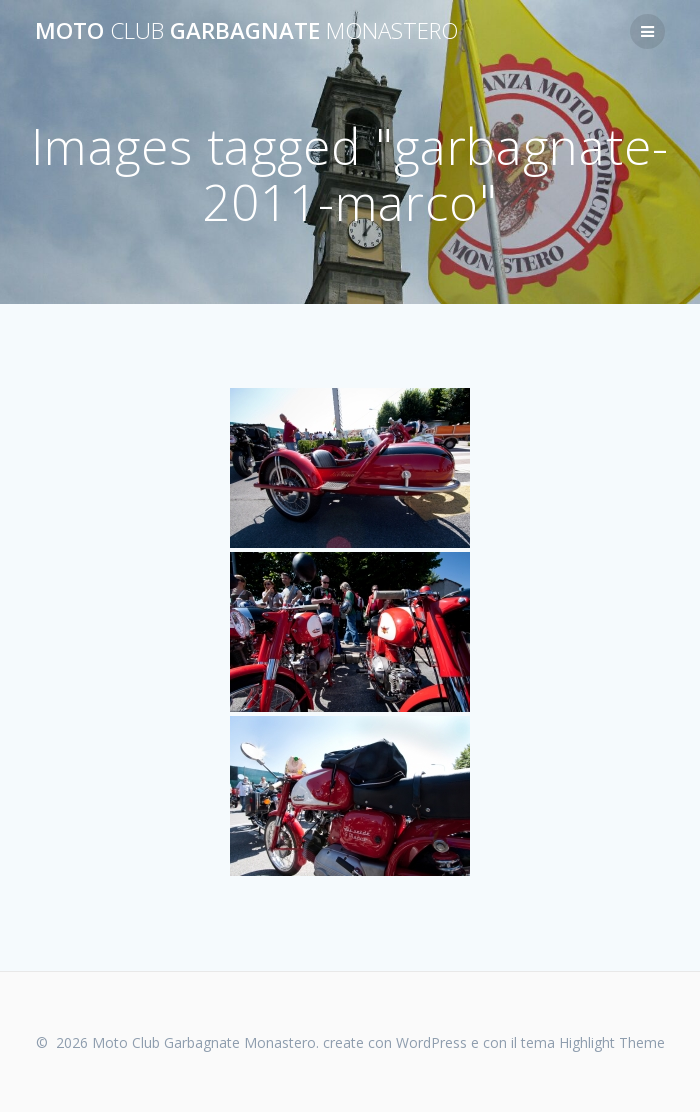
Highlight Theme (612, 1042)
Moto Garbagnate (246, 31)
